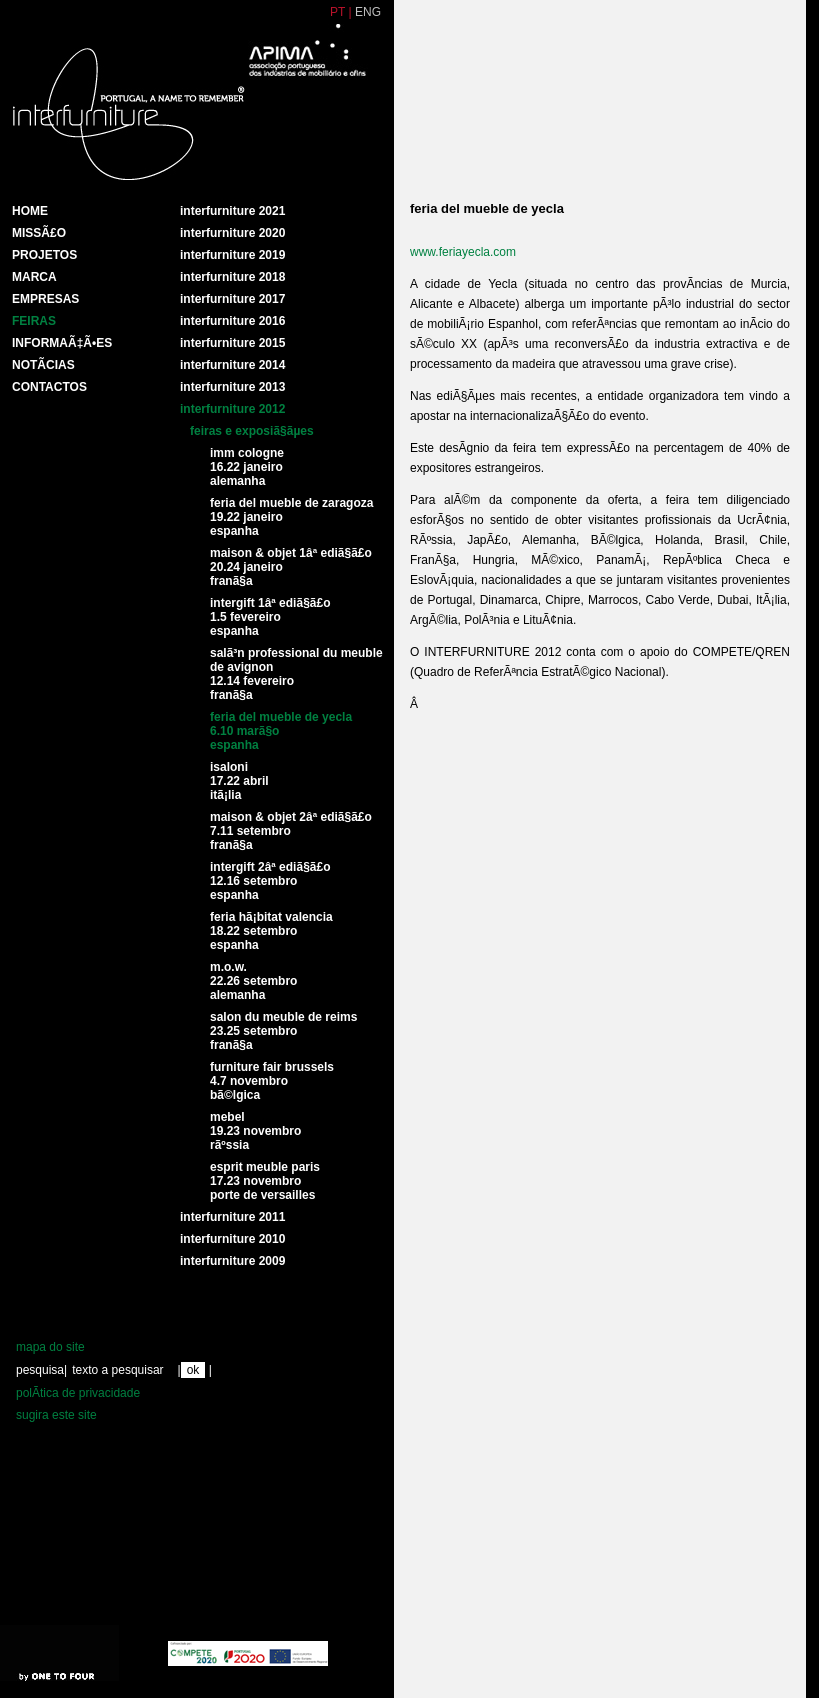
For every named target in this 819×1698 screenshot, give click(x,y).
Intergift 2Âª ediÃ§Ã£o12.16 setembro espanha (270, 881)
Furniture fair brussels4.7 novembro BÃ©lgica (272, 1081)
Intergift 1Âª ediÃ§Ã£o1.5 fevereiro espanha (270, 617)
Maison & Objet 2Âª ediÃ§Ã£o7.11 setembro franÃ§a (291, 831)
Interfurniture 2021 (232, 211)
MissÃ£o (39, 233)
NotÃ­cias (43, 365)
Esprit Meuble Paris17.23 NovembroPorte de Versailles (265, 1181)
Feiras (34, 321)
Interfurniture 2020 (232, 233)
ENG (368, 12)
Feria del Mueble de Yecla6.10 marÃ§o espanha (281, 731)
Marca (34, 277)
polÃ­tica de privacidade (78, 1393)
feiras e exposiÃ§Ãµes (252, 431)
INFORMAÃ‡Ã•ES (62, 343)
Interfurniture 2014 (232, 365)
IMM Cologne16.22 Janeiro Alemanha (247, 467)
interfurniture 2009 (232, 1261)
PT (337, 12)
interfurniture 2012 (232, 409)
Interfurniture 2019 (232, 255)
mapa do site (50, 1347)
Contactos (49, 387)
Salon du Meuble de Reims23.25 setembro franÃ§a (283, 1031)
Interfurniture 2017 (232, 299)
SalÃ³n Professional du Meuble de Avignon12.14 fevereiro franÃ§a (296, 674)
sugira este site (56, 1415)
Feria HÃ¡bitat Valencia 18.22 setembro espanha (271, 931)
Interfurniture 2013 (232, 387)
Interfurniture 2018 (232, 277)
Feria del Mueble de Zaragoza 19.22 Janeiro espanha (291, 517)
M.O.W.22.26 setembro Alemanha (253, 981)
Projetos (44, 255)
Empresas (45, 299)
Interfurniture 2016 (232, 321)
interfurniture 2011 (232, 1217)
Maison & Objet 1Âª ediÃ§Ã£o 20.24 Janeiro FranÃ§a (291, 567)
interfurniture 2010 (232, 1239)
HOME (30, 211)
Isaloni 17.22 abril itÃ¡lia (239, 781)
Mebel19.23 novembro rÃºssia (255, 1131)
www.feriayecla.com (463, 252)
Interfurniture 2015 (232, 343)
